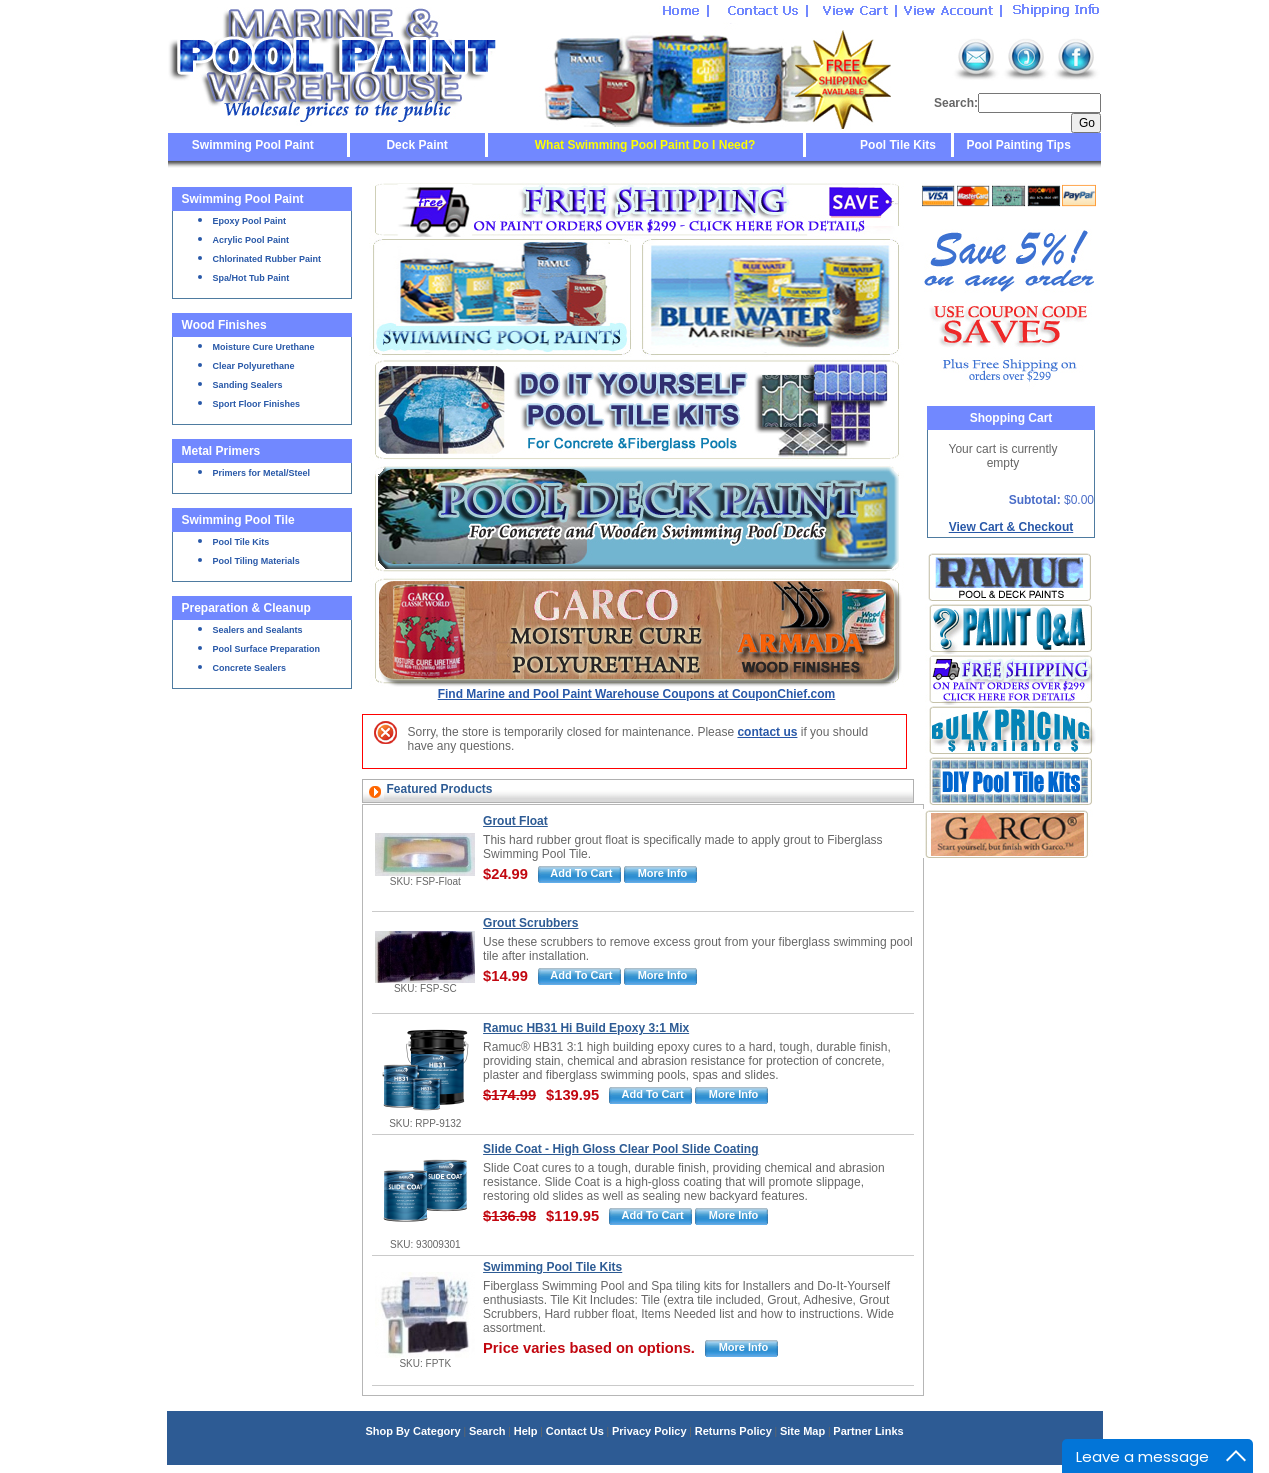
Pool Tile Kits (898, 145)
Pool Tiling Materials (256, 561)
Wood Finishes (224, 325)
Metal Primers (221, 451)
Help (526, 1431)
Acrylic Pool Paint (251, 240)
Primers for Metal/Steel (262, 473)
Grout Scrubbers (530, 923)
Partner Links (868, 1431)
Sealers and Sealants (258, 630)
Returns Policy (733, 1431)
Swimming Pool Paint (253, 145)
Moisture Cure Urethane (264, 347)
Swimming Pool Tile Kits (552, 1267)
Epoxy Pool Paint (250, 221)
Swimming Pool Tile (238, 520)
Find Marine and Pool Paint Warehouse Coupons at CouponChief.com (637, 694)
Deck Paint (416, 145)
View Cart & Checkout (1011, 527)
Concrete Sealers (250, 668)
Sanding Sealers (248, 385)
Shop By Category (412, 1431)
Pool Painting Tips (1017, 145)
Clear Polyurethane (254, 366)
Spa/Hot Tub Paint (251, 278)
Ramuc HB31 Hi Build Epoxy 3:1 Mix (586, 1028)
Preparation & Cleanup (246, 608)
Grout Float (515, 821)
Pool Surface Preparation (267, 649)
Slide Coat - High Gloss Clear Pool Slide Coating (620, 1149)
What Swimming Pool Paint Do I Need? (645, 145)
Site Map (802, 1431)
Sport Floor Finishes (257, 404)
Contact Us (575, 1431)
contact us (767, 732)
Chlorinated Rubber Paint (267, 259)
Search (487, 1431)
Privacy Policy (649, 1431)
